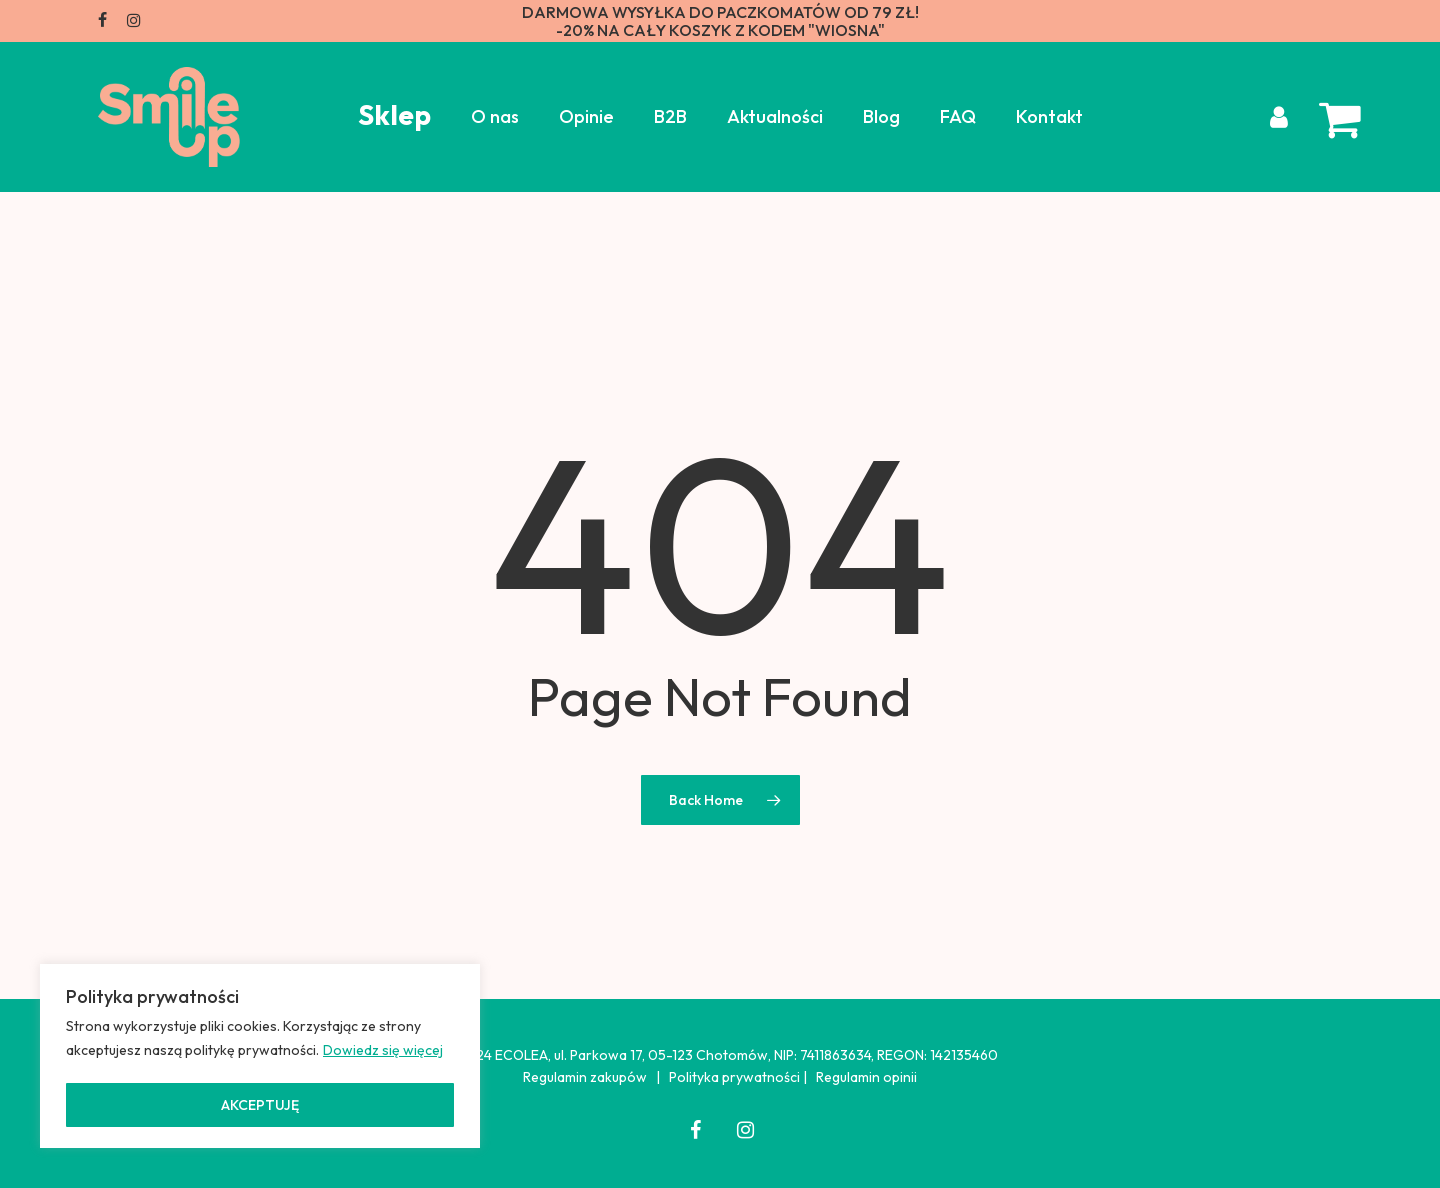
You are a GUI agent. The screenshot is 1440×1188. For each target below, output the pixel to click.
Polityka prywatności (734, 1077)
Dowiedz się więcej (383, 1050)
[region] (260, 1056)
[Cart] (1331, 117)
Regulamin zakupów (585, 1077)
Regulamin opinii (866, 1077)
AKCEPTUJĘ (260, 1105)
